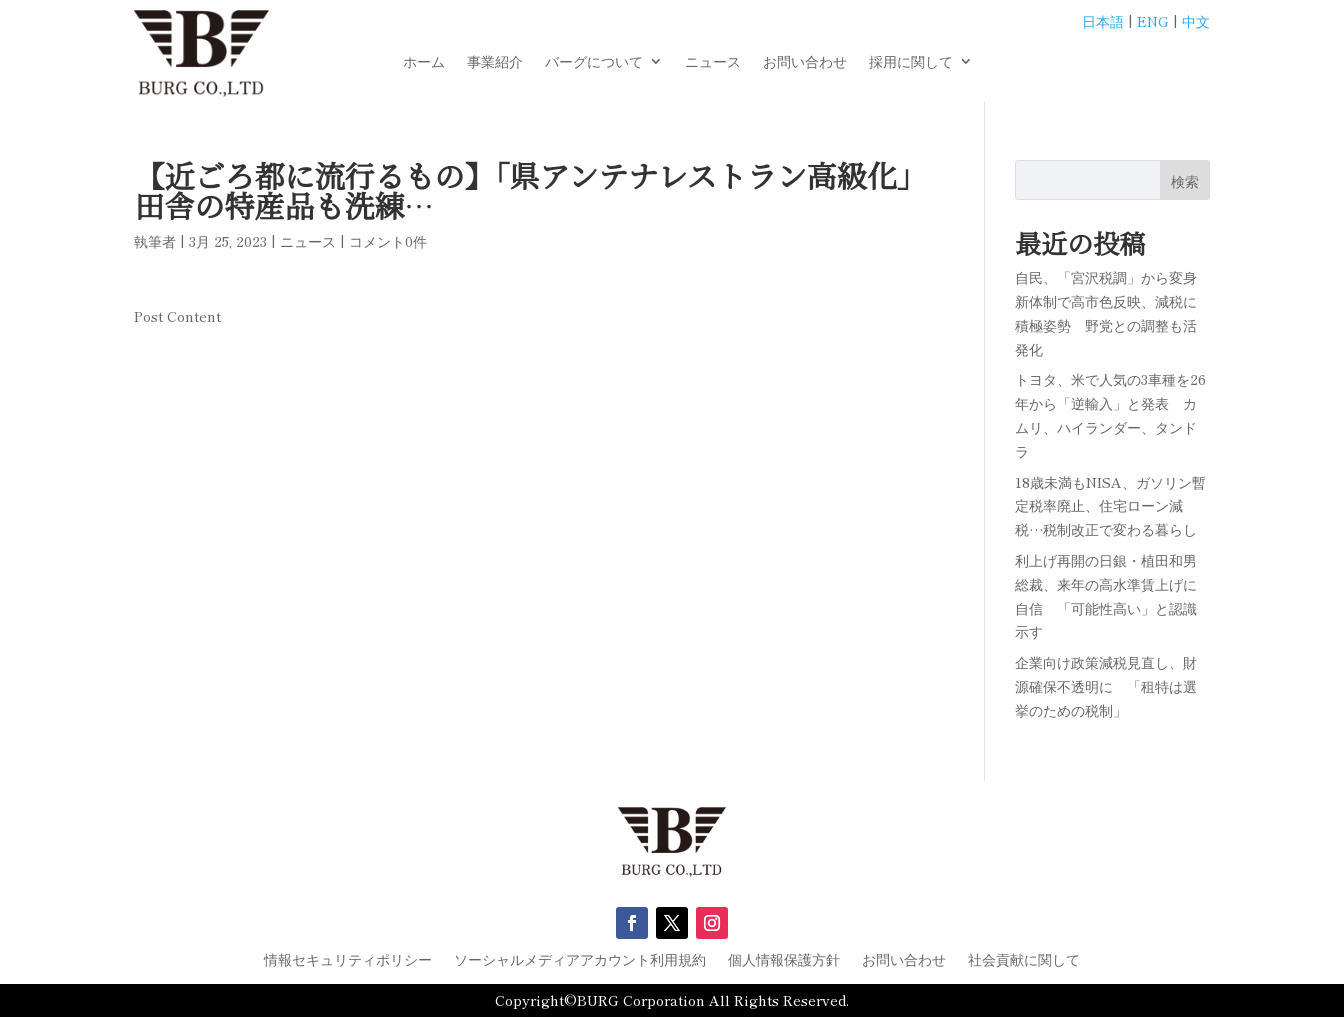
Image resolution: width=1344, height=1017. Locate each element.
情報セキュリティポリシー (348, 960)
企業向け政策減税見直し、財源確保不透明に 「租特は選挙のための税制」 (1106, 686)
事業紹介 (495, 62)
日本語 (1103, 21)
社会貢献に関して (1024, 960)
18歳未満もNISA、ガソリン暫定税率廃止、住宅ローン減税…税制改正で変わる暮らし (1110, 506)
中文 (1196, 21)
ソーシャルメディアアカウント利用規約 (580, 960)
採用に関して (911, 62)
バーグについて (594, 62)
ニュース (713, 62)
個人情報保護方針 (784, 960)
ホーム (424, 62)
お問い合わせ (805, 62)
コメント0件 (388, 241)
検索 (1185, 181)
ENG (1153, 21)
